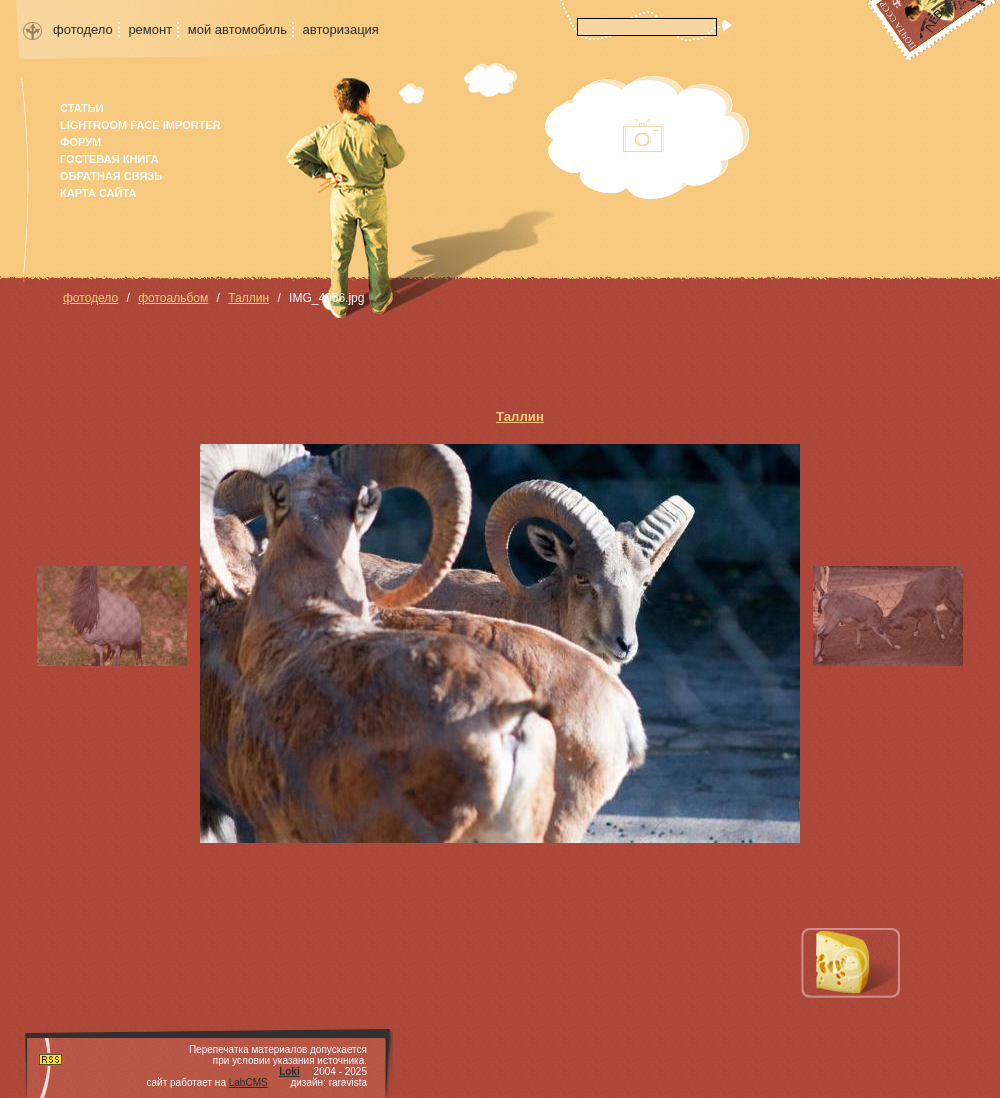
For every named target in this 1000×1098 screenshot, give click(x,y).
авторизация (341, 29)
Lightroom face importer (140, 125)
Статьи (82, 108)
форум (80, 142)
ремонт (150, 29)
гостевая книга (109, 159)
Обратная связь (111, 176)
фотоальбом (173, 298)
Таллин (248, 298)
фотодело (83, 29)
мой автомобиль (237, 29)
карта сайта (98, 193)
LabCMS (248, 1082)
